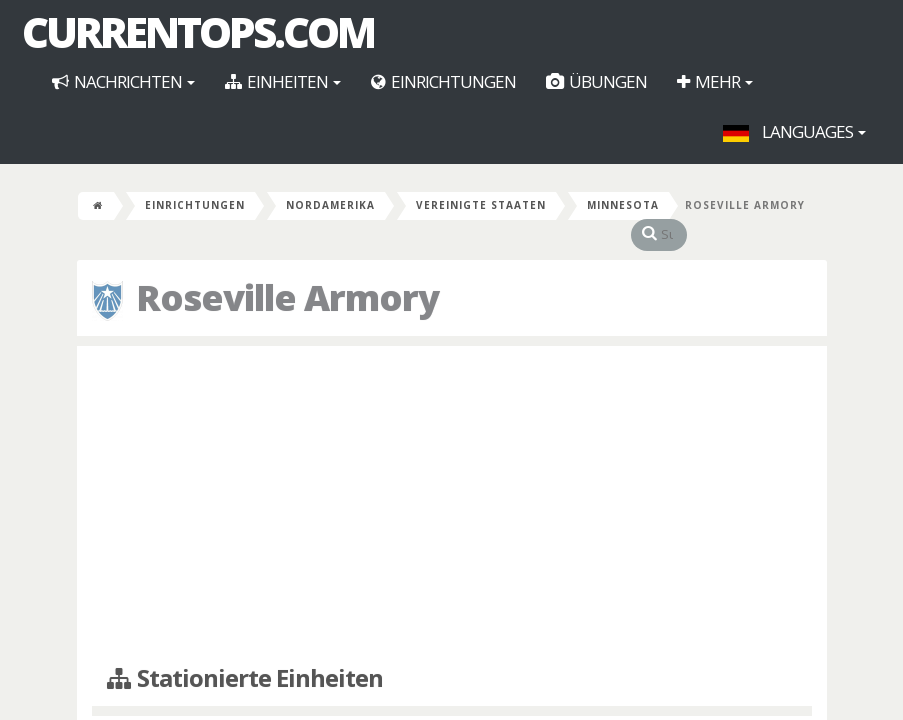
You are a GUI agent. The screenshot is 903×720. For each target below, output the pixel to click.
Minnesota (623, 205)
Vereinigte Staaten (481, 205)
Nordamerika (330, 205)
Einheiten (283, 81)
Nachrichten (123, 81)
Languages (794, 131)
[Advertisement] (452, 500)
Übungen (596, 81)
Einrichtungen (443, 81)
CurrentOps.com (198, 32)
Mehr (715, 81)
